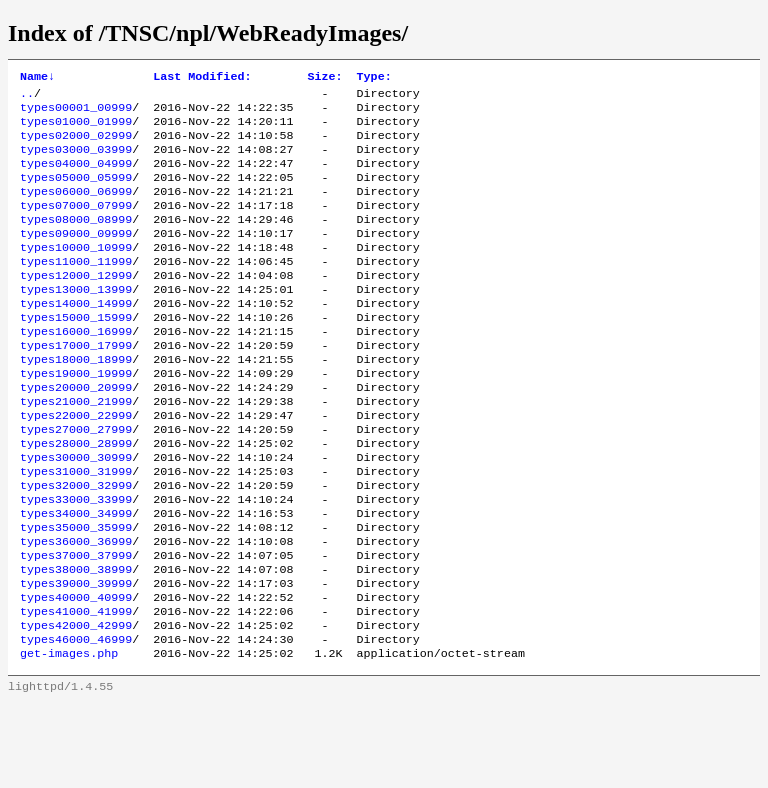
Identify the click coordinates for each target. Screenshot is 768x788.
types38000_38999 (76, 641)
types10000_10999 (76, 273)
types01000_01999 (76, 129)
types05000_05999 (76, 193)
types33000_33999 (76, 561)
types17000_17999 (76, 385)
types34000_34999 (76, 577)
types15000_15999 (76, 353)
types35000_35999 (76, 593)
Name (37, 78)
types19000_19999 (76, 417)
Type (374, 78)
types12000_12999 (76, 305)
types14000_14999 (76, 337)
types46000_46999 (76, 721)
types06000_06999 (76, 209)
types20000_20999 (76, 433)
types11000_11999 (76, 289)
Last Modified (202, 78)
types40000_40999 (76, 673)
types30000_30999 (76, 513)
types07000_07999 (76, 225)
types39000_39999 (76, 657)
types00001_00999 (76, 113)
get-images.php (69, 737)
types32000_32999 (76, 545)
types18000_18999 (76, 401)
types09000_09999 (76, 257)
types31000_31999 (76, 529)
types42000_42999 (76, 705)
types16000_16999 (76, 369)
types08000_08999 (76, 241)
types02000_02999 (76, 145)
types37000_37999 (76, 625)
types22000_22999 (76, 465)
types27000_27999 (76, 481)
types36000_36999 (76, 609)
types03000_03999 (76, 161)
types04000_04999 (76, 177)
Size (324, 78)
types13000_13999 (76, 321)
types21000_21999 (76, 449)
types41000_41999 (76, 689)
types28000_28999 (76, 497)
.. (27, 97)
